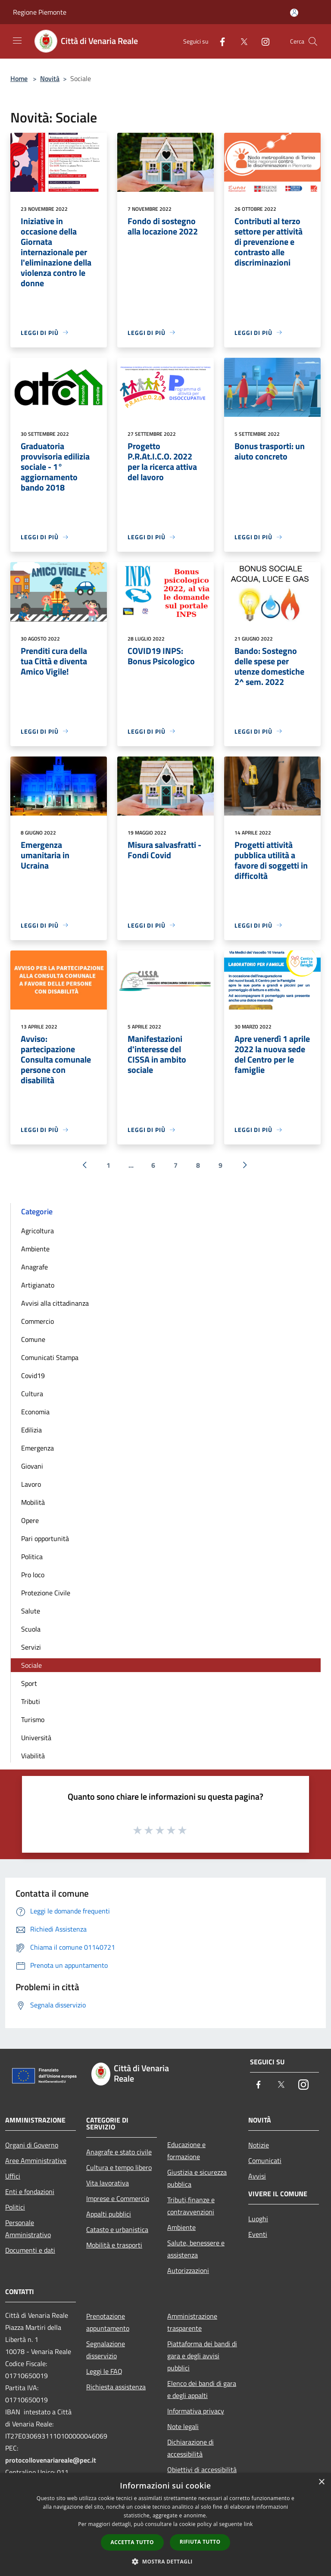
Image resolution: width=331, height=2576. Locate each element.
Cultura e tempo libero (119, 2167)
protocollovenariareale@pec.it (50, 2460)
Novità (49, 78)
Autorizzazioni (188, 2270)
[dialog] (165, 2524)
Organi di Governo (31, 2145)
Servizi (31, 1647)
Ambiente (35, 1249)
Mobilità (33, 1502)
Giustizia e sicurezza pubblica (197, 2178)
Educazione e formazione (186, 2150)
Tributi (30, 1701)
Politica (32, 1556)
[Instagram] (262, 41)
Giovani (32, 1466)
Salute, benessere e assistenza (196, 2249)
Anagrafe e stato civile (119, 2152)
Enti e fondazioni (29, 2191)
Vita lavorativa (107, 2183)
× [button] (321, 2482)
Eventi (257, 2234)
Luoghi (258, 2218)
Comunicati (264, 2160)
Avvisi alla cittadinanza (55, 1303)
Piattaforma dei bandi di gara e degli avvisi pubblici (202, 2355)
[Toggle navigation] (17, 40)
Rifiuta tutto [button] (200, 2541)
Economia (35, 1412)
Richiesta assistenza (116, 2387)
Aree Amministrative (35, 2160)
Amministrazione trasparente (192, 2322)
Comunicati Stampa (49, 1357)
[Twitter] (240, 41)
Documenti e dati (30, 2250)
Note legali (183, 2426)
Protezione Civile (45, 1593)
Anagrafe (34, 1267)
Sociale (31, 1665)
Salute (30, 1611)
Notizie (258, 2145)
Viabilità (33, 1756)
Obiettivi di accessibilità (202, 2469)
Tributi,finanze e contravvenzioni (191, 2206)
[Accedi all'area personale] (294, 13)
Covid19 (33, 1375)
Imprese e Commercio (117, 2198)
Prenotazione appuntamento (107, 2322)
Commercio (37, 1321)
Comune (33, 1339)
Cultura (32, 1393)
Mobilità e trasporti (114, 2245)
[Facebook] (219, 41)
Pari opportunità (45, 1538)
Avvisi (257, 2176)
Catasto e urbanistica (117, 2229)
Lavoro (31, 1484)
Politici (15, 2207)
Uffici (12, 2176)
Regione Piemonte (39, 12)
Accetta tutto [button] (132, 2542)
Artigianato (37, 1285)
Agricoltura (37, 1230)
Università (36, 1737)
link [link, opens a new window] (248, 2524)
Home (19, 78)
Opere (30, 1520)
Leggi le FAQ (104, 2371)
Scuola (31, 1629)
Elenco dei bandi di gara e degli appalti (201, 2389)
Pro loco (32, 1574)
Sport (29, 1683)
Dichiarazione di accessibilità (190, 2448)
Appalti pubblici (108, 2214)
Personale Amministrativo (28, 2228)
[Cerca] (313, 41)
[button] (165, 2561)
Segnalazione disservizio (105, 2349)
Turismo (32, 1719)
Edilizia (31, 1430)
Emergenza (37, 1448)
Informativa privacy (195, 2411)
